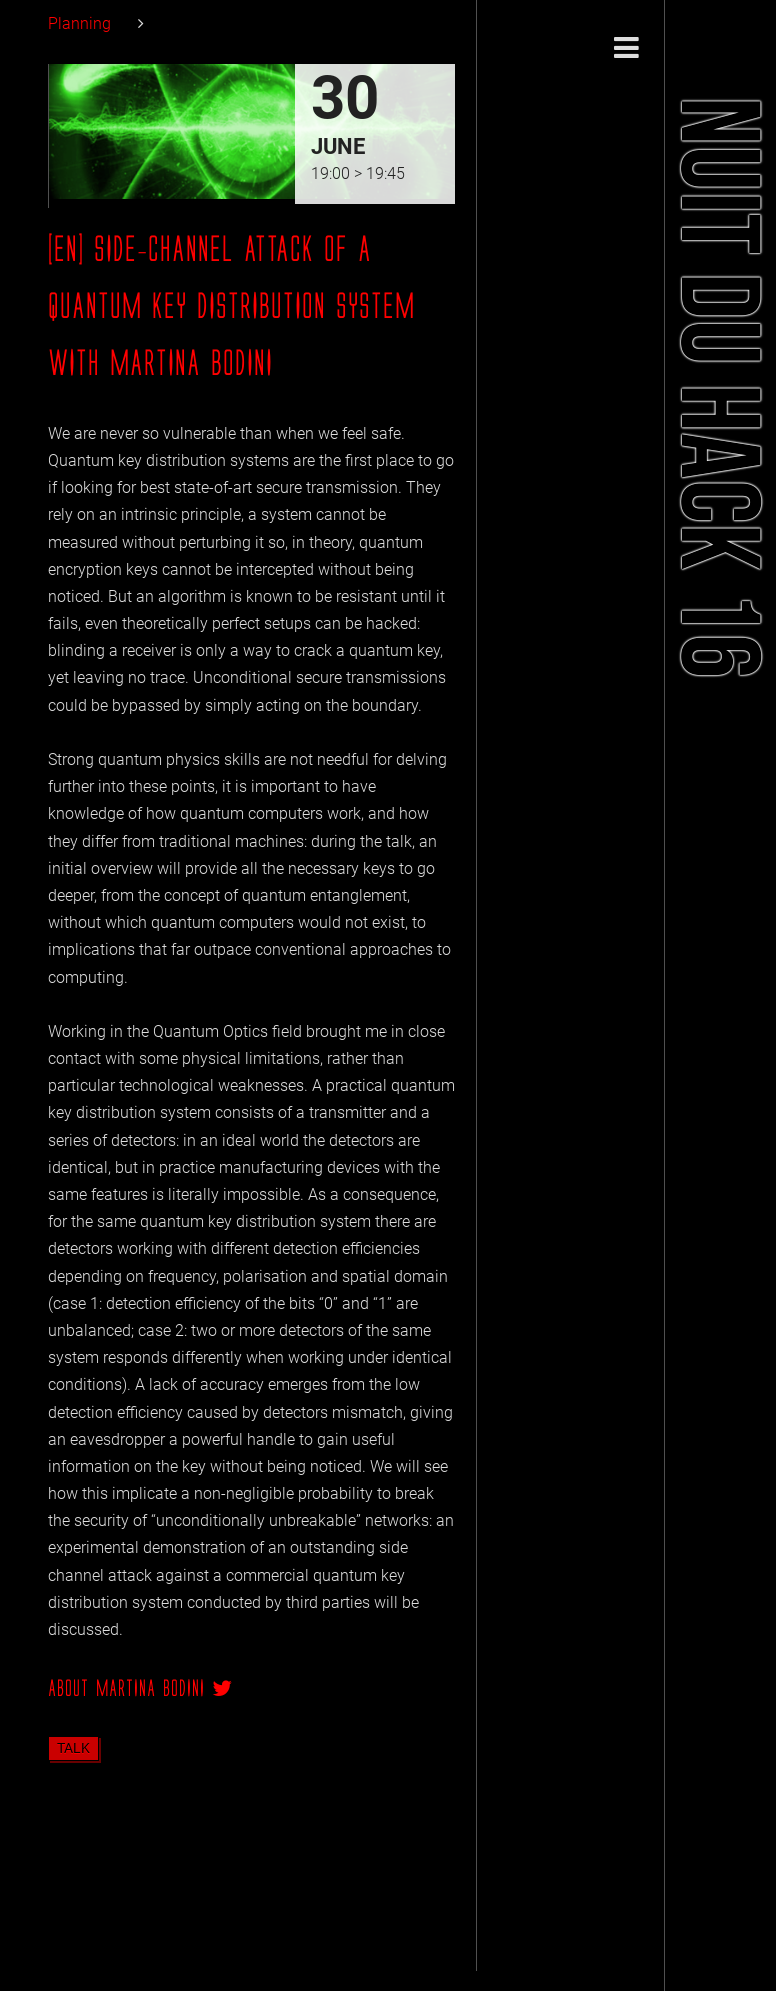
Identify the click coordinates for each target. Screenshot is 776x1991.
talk (73, 1748)
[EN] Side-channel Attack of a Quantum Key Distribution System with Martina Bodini (231, 306)
